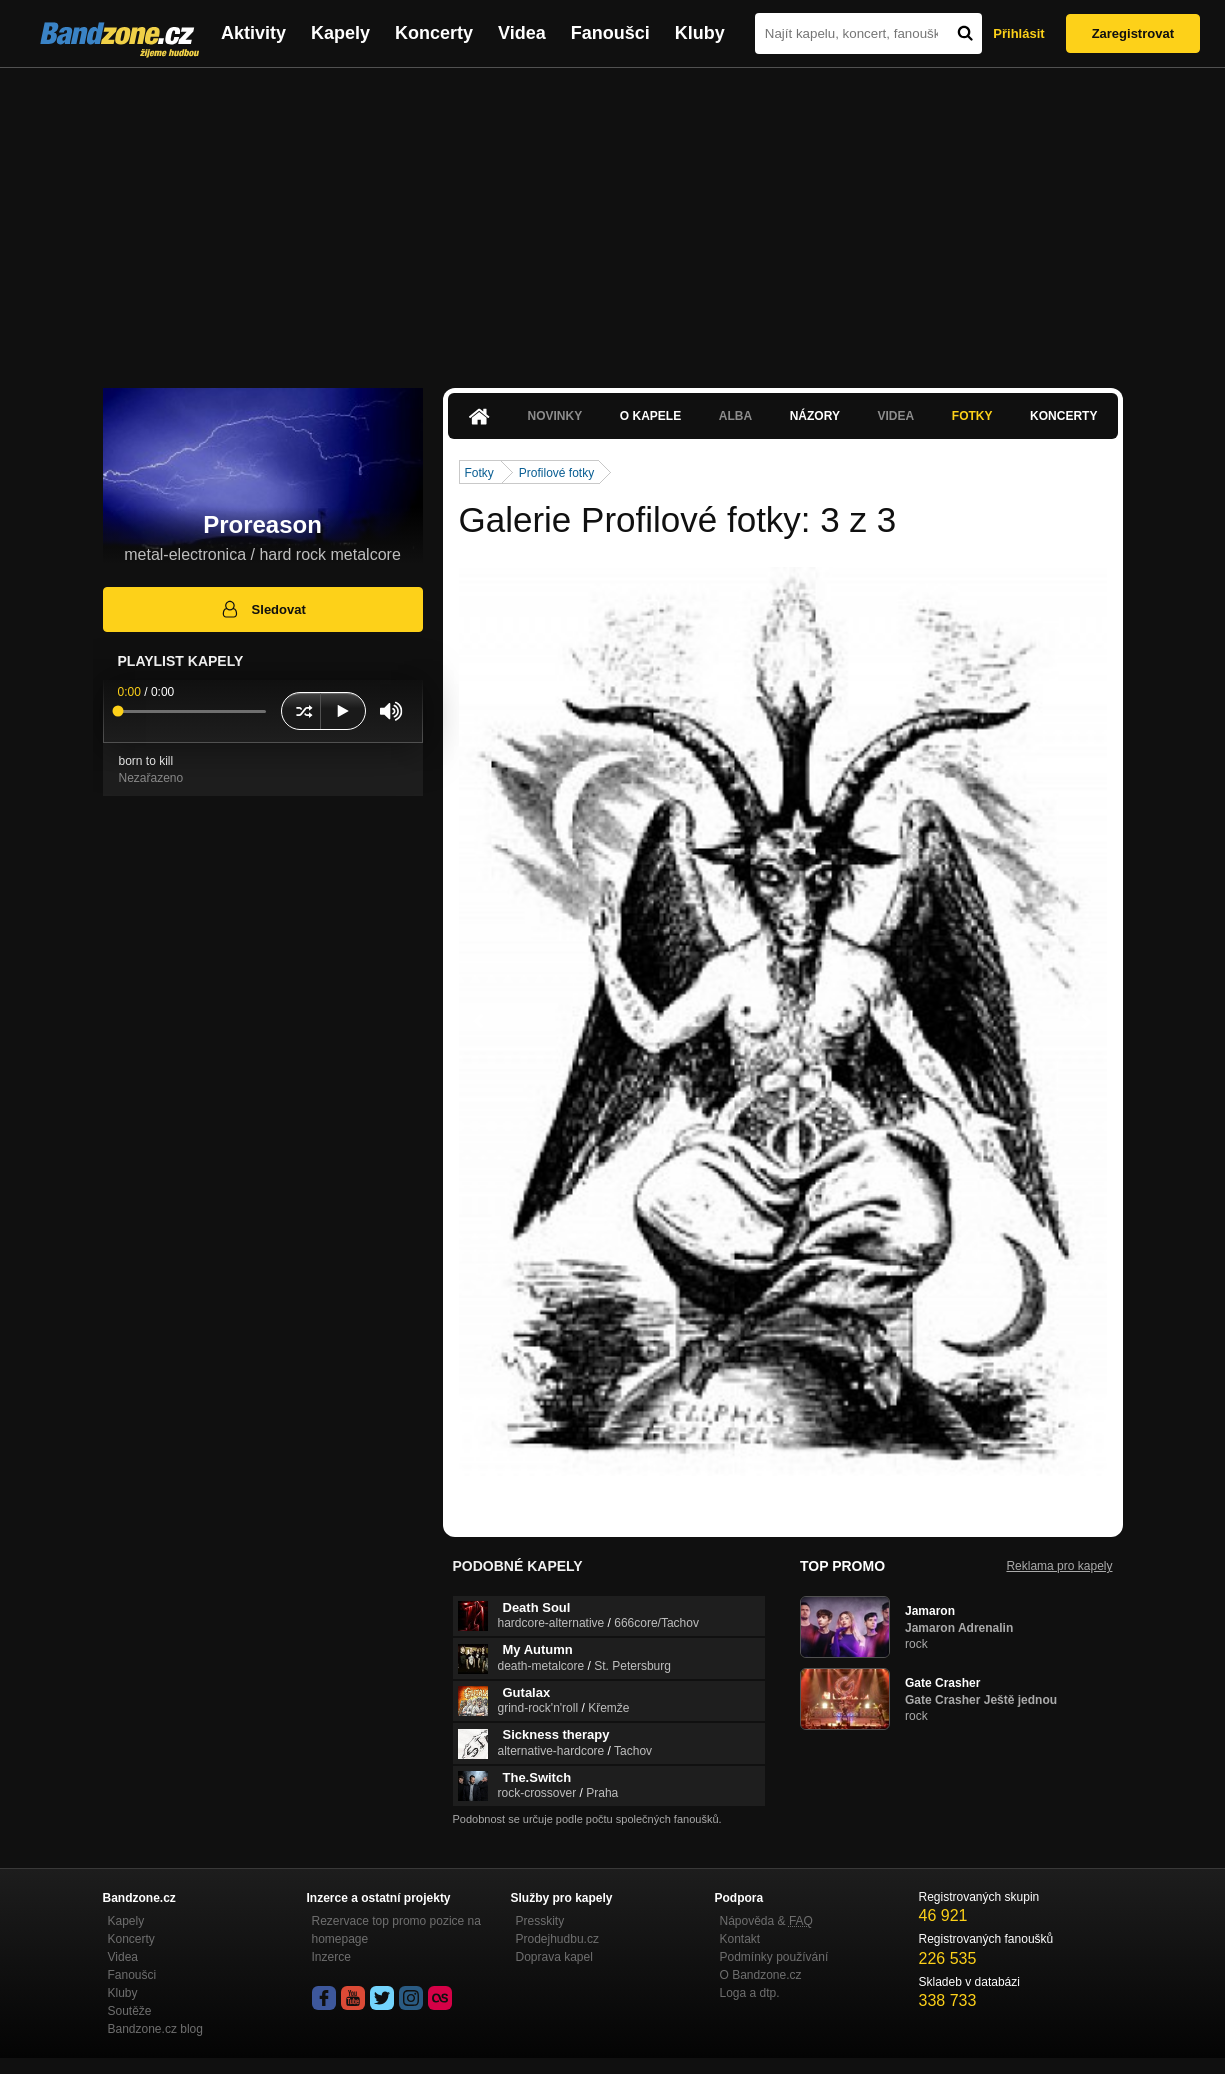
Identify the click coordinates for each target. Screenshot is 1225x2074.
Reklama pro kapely (1059, 1566)
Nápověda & (766, 1921)
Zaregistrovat (1133, 33)
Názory (815, 416)
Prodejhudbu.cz (557, 1939)
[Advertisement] (613, 218)
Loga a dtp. (750, 1993)
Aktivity (253, 33)
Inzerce (331, 1957)
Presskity (540, 1921)
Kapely (340, 33)
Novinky (555, 416)
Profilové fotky (556, 473)
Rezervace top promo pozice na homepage (396, 1930)
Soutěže (130, 2011)
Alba (735, 416)
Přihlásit (1018, 33)
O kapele (650, 416)
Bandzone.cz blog (155, 2029)
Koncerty (434, 33)
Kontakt (740, 1939)
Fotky (972, 416)
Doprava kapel (554, 1957)
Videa (522, 33)
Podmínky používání (774, 1957)
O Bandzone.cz (761, 1975)
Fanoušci (610, 33)
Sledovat (262, 609)
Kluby (700, 33)
